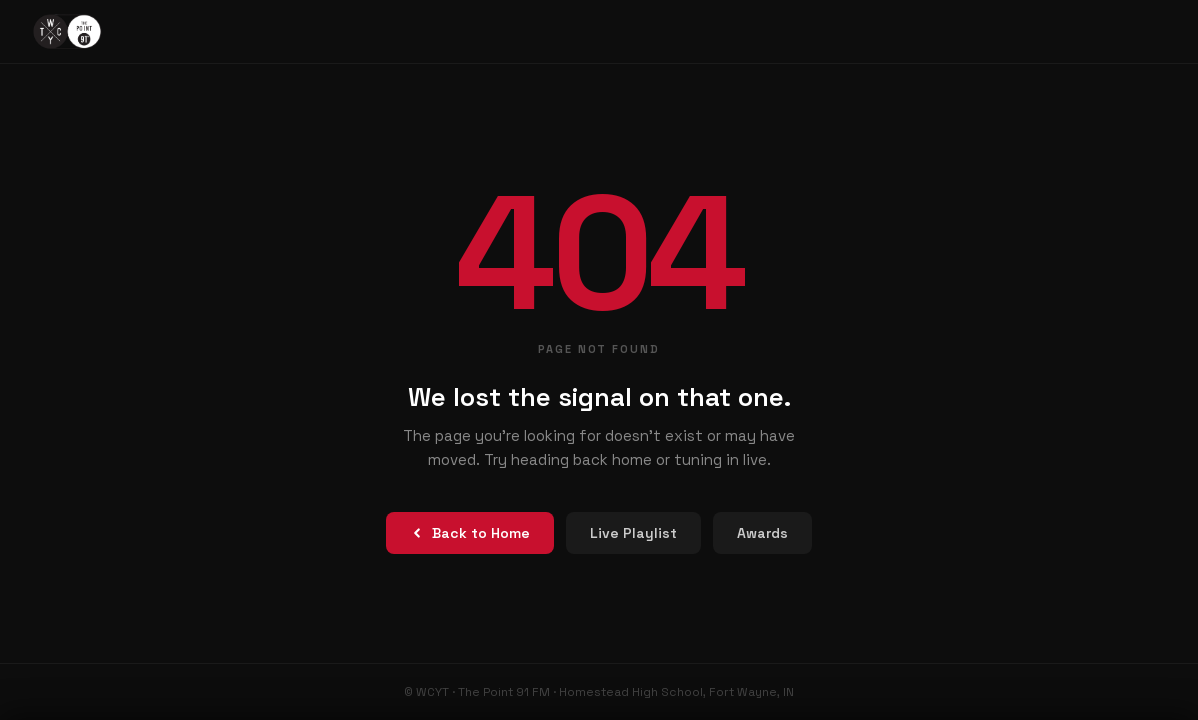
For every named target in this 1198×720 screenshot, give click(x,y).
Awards (762, 533)
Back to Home (470, 533)
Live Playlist (633, 533)
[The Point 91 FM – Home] (67, 32)
